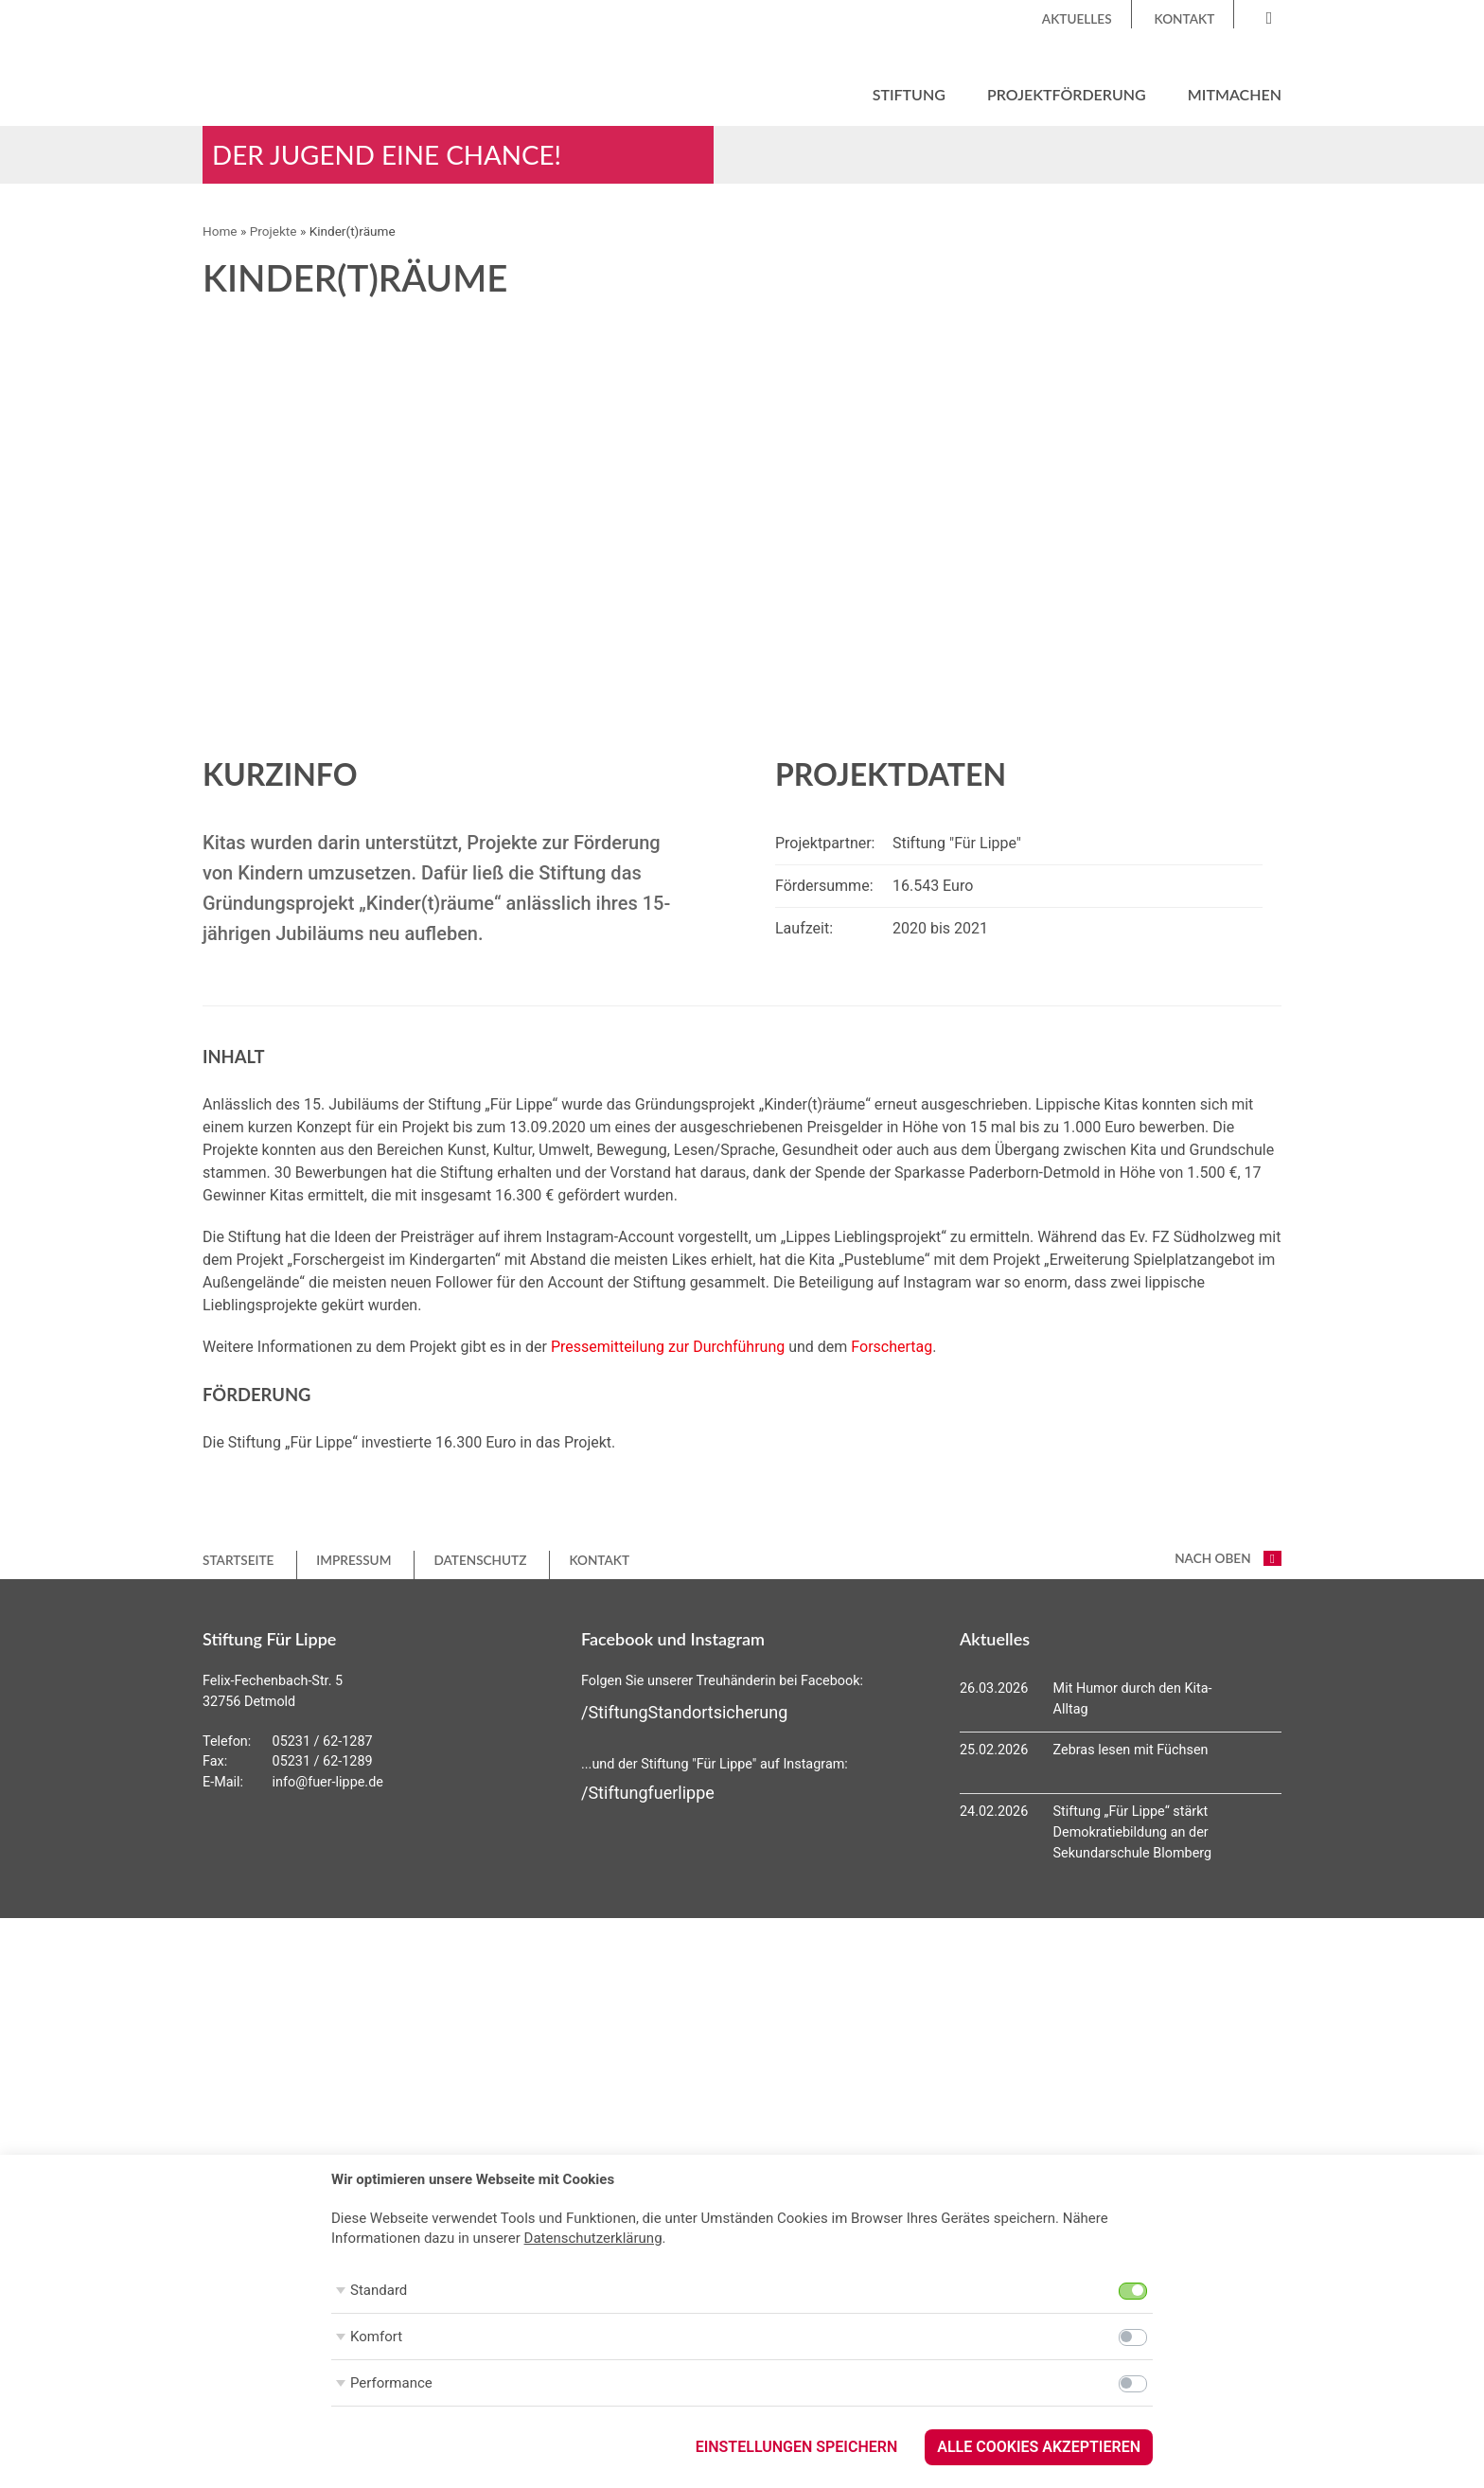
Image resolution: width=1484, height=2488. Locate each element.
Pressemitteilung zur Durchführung (668, 1349)
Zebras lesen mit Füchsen (1131, 1752)
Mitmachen (1234, 94)
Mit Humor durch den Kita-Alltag (1132, 1700)
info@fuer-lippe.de (328, 1783)
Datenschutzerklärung (593, 2238)
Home (220, 232)
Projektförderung (1066, 94)
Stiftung (909, 94)
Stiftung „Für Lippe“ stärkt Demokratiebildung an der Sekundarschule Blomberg (1132, 1833)
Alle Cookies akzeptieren (1038, 2447)
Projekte (273, 232)
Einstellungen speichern (797, 2447)
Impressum (353, 1561)
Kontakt (1185, 19)
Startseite (238, 1561)
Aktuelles (1077, 19)
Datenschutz (479, 1561)
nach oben (1228, 1560)
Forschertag (891, 1349)
